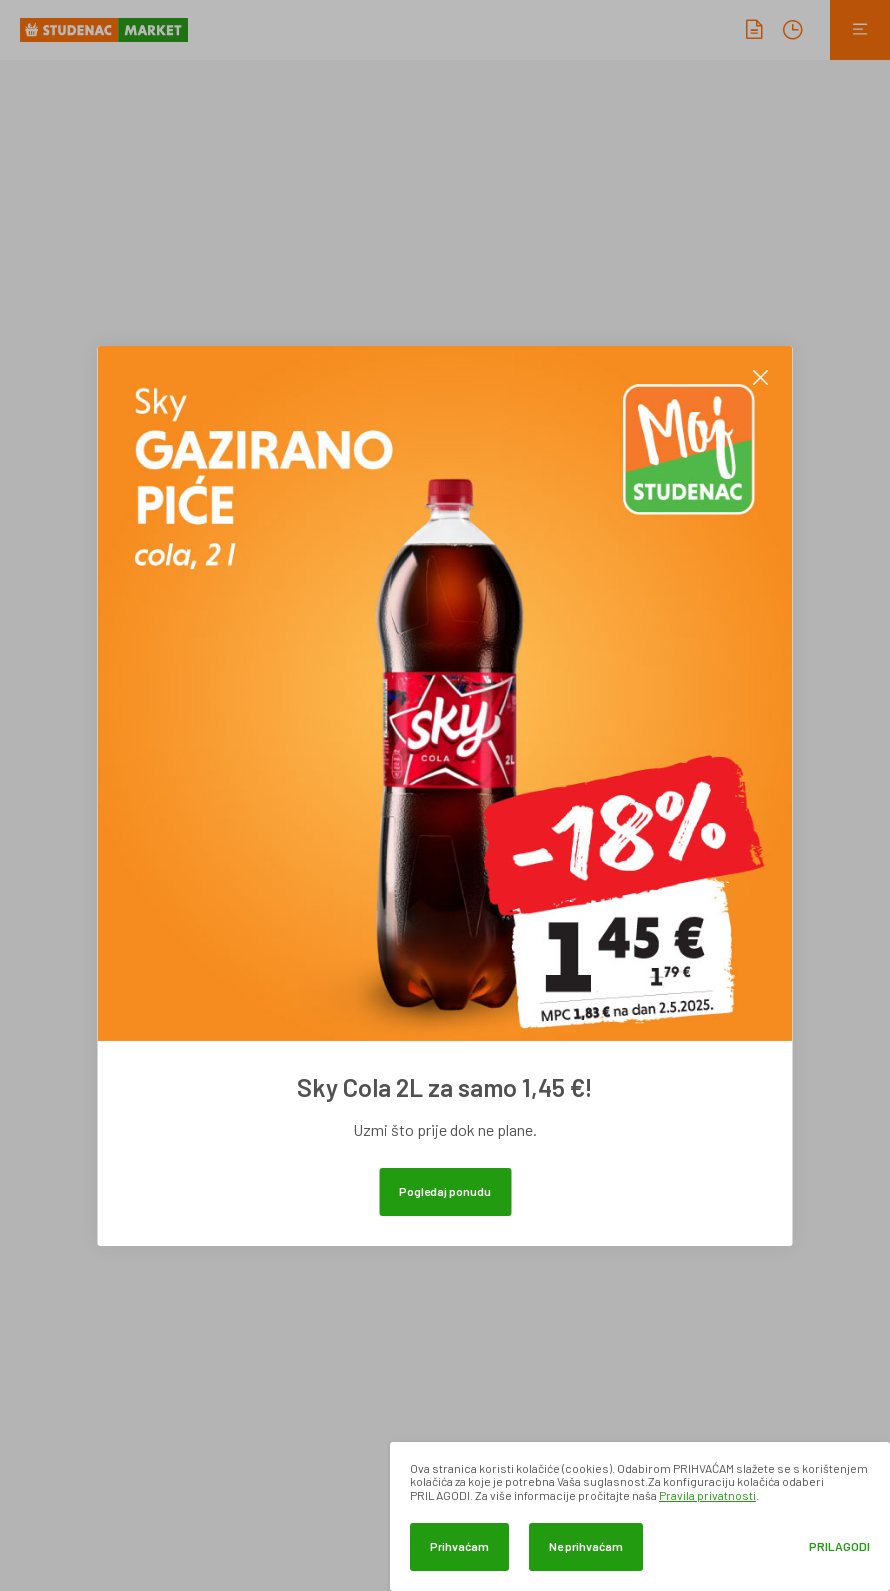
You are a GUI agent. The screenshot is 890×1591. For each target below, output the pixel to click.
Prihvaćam (459, 1546)
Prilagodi (839, 1546)
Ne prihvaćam (586, 1546)
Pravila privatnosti (707, 1495)
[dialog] (640, 1516)
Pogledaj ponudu (445, 1191)
